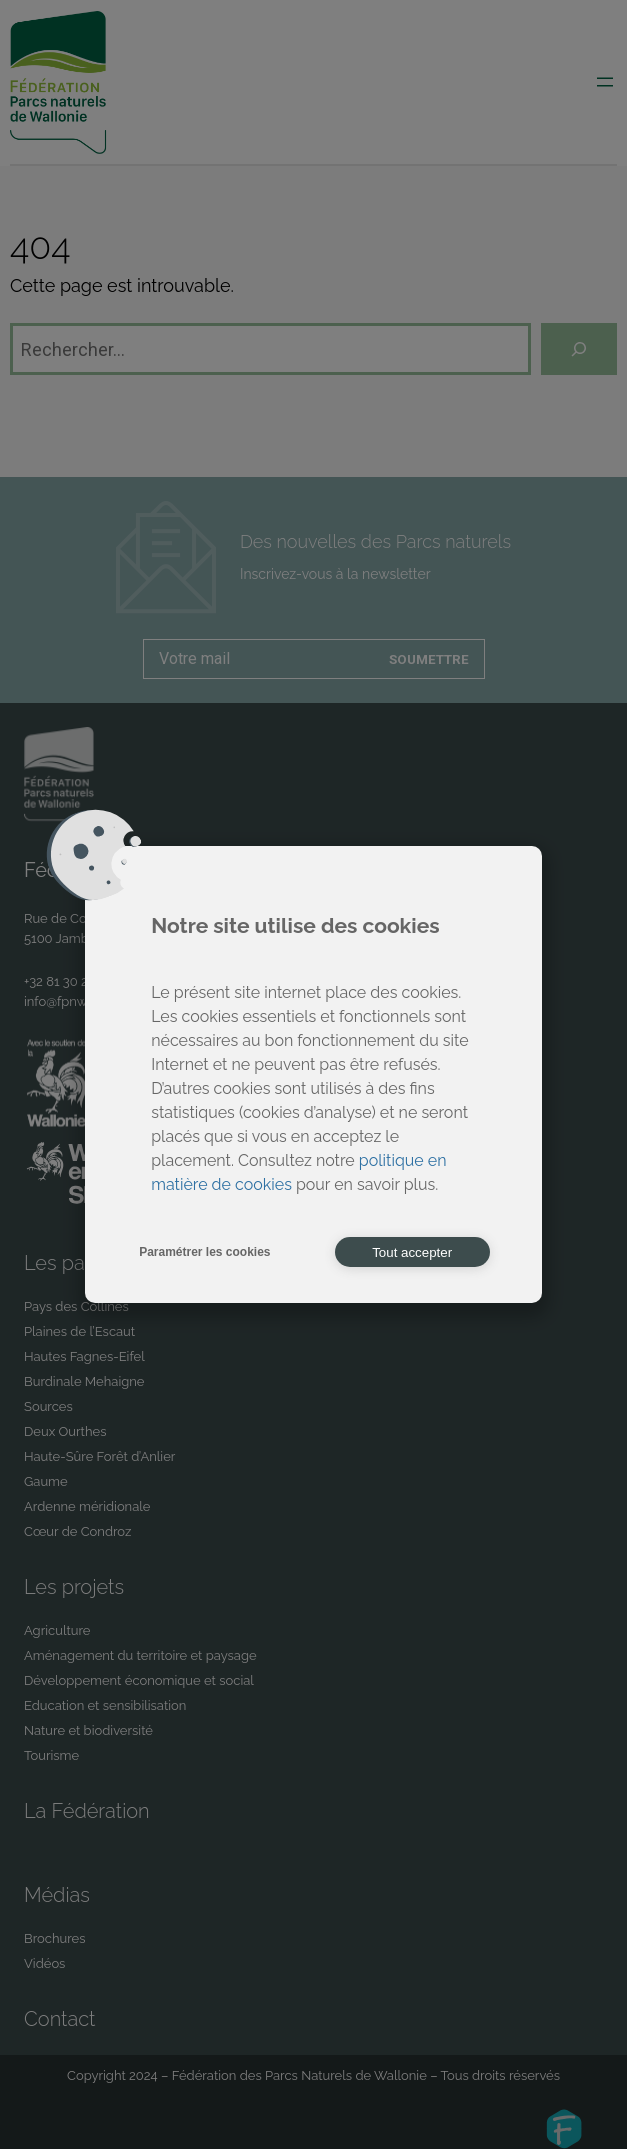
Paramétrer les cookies (204, 1252)
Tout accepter (412, 1252)
